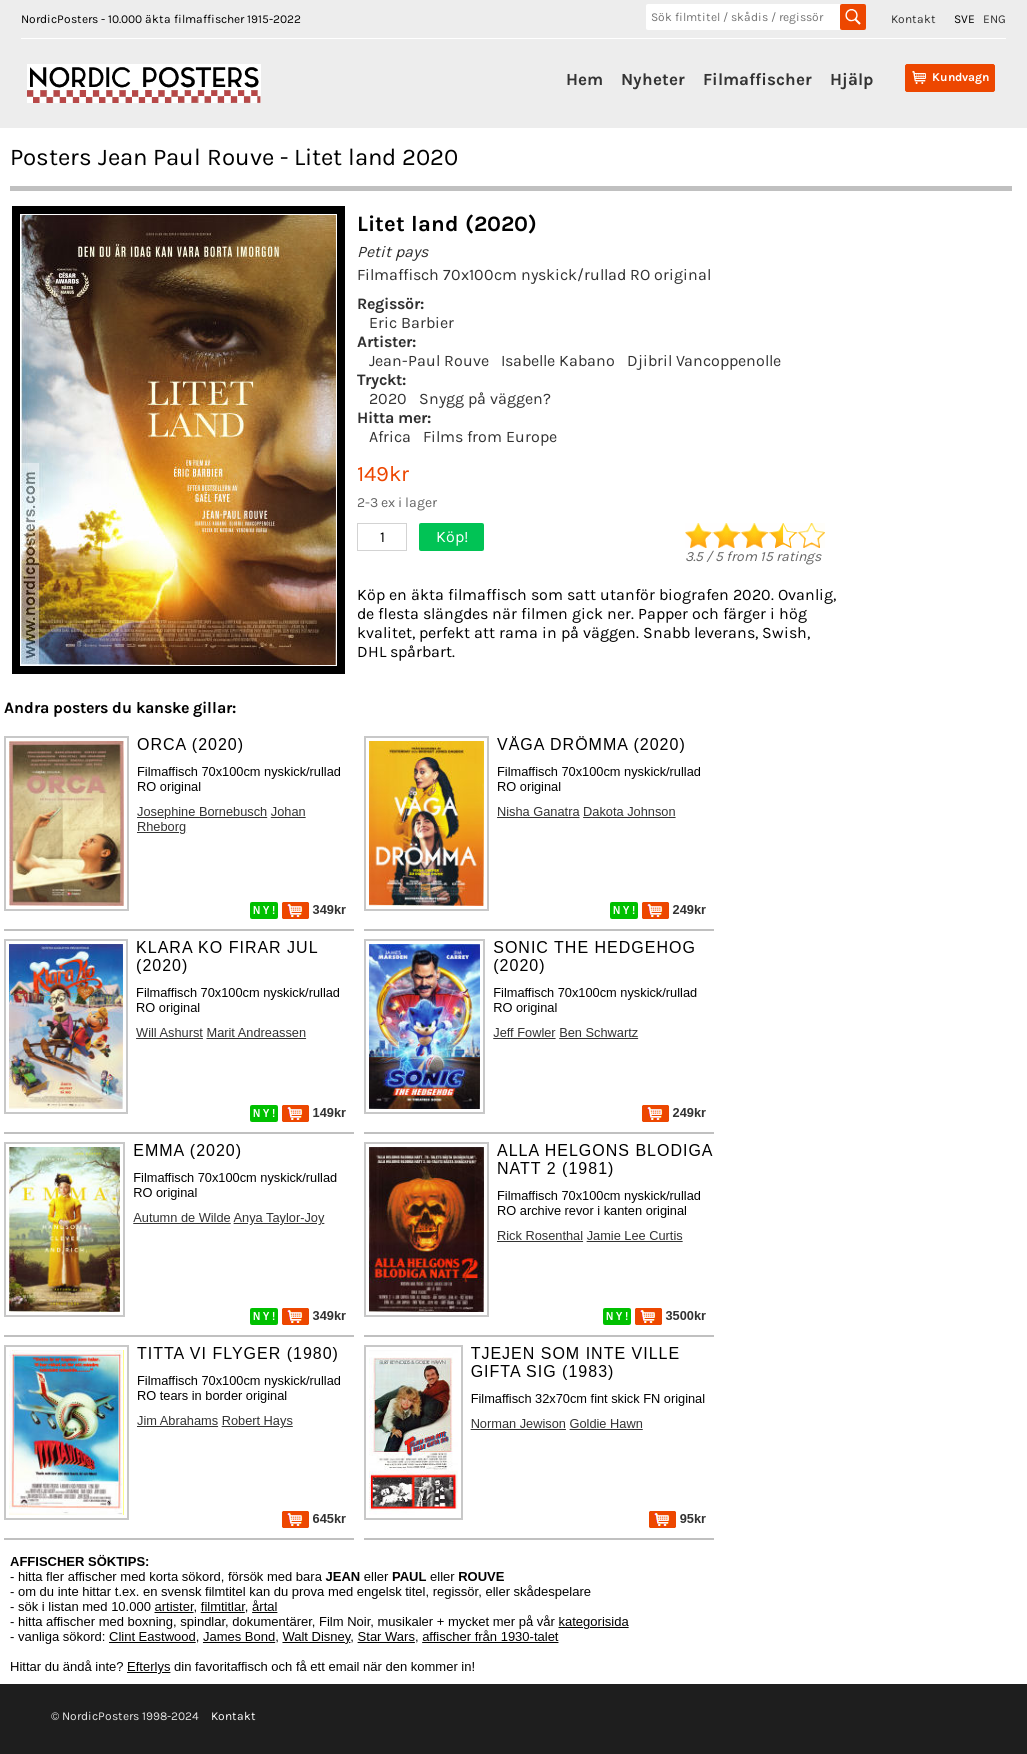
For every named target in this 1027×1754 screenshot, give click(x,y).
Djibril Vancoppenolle (704, 360)
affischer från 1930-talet (490, 1636)
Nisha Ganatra (538, 811)
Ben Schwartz (598, 1032)
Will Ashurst (169, 1032)
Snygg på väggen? (485, 398)
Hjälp (851, 79)
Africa (390, 436)
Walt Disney (316, 1636)
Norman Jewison (518, 1423)
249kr (674, 909)
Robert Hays (257, 1420)
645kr (314, 1518)
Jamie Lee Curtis (635, 1235)
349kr (314, 909)
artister (174, 1606)
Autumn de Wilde (181, 1217)
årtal (264, 1606)
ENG (994, 19)
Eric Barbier (411, 322)
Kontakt (913, 19)
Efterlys (148, 1666)
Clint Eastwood (152, 1636)
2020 (388, 398)
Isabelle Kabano (558, 360)
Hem (584, 79)
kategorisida (594, 1621)
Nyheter (653, 79)
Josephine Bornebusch (202, 811)
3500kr (670, 1315)
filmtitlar (223, 1606)
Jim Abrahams (177, 1420)
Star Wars (386, 1636)
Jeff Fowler (524, 1032)
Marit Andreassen (256, 1032)
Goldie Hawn (606, 1423)
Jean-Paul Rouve (429, 360)
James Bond (239, 1636)
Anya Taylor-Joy (279, 1217)
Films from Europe (490, 436)
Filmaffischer (757, 79)
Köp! (452, 536)
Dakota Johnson (629, 811)
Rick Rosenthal (540, 1235)
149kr (314, 1112)
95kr (677, 1518)
